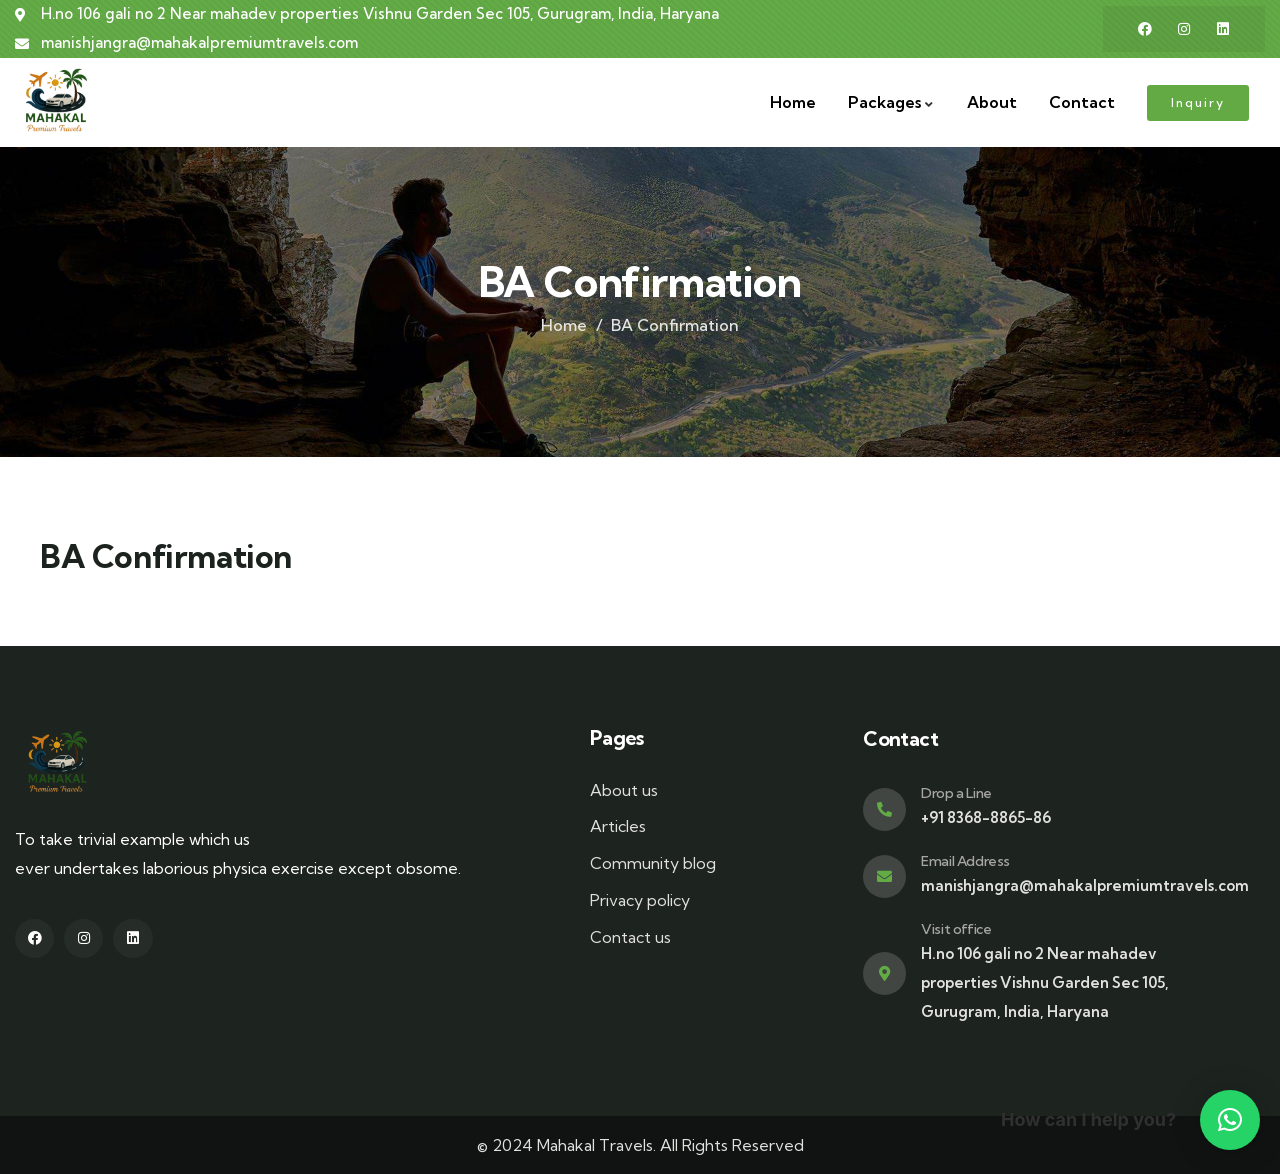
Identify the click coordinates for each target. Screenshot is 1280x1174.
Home (564, 325)
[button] (1230, 1120)
